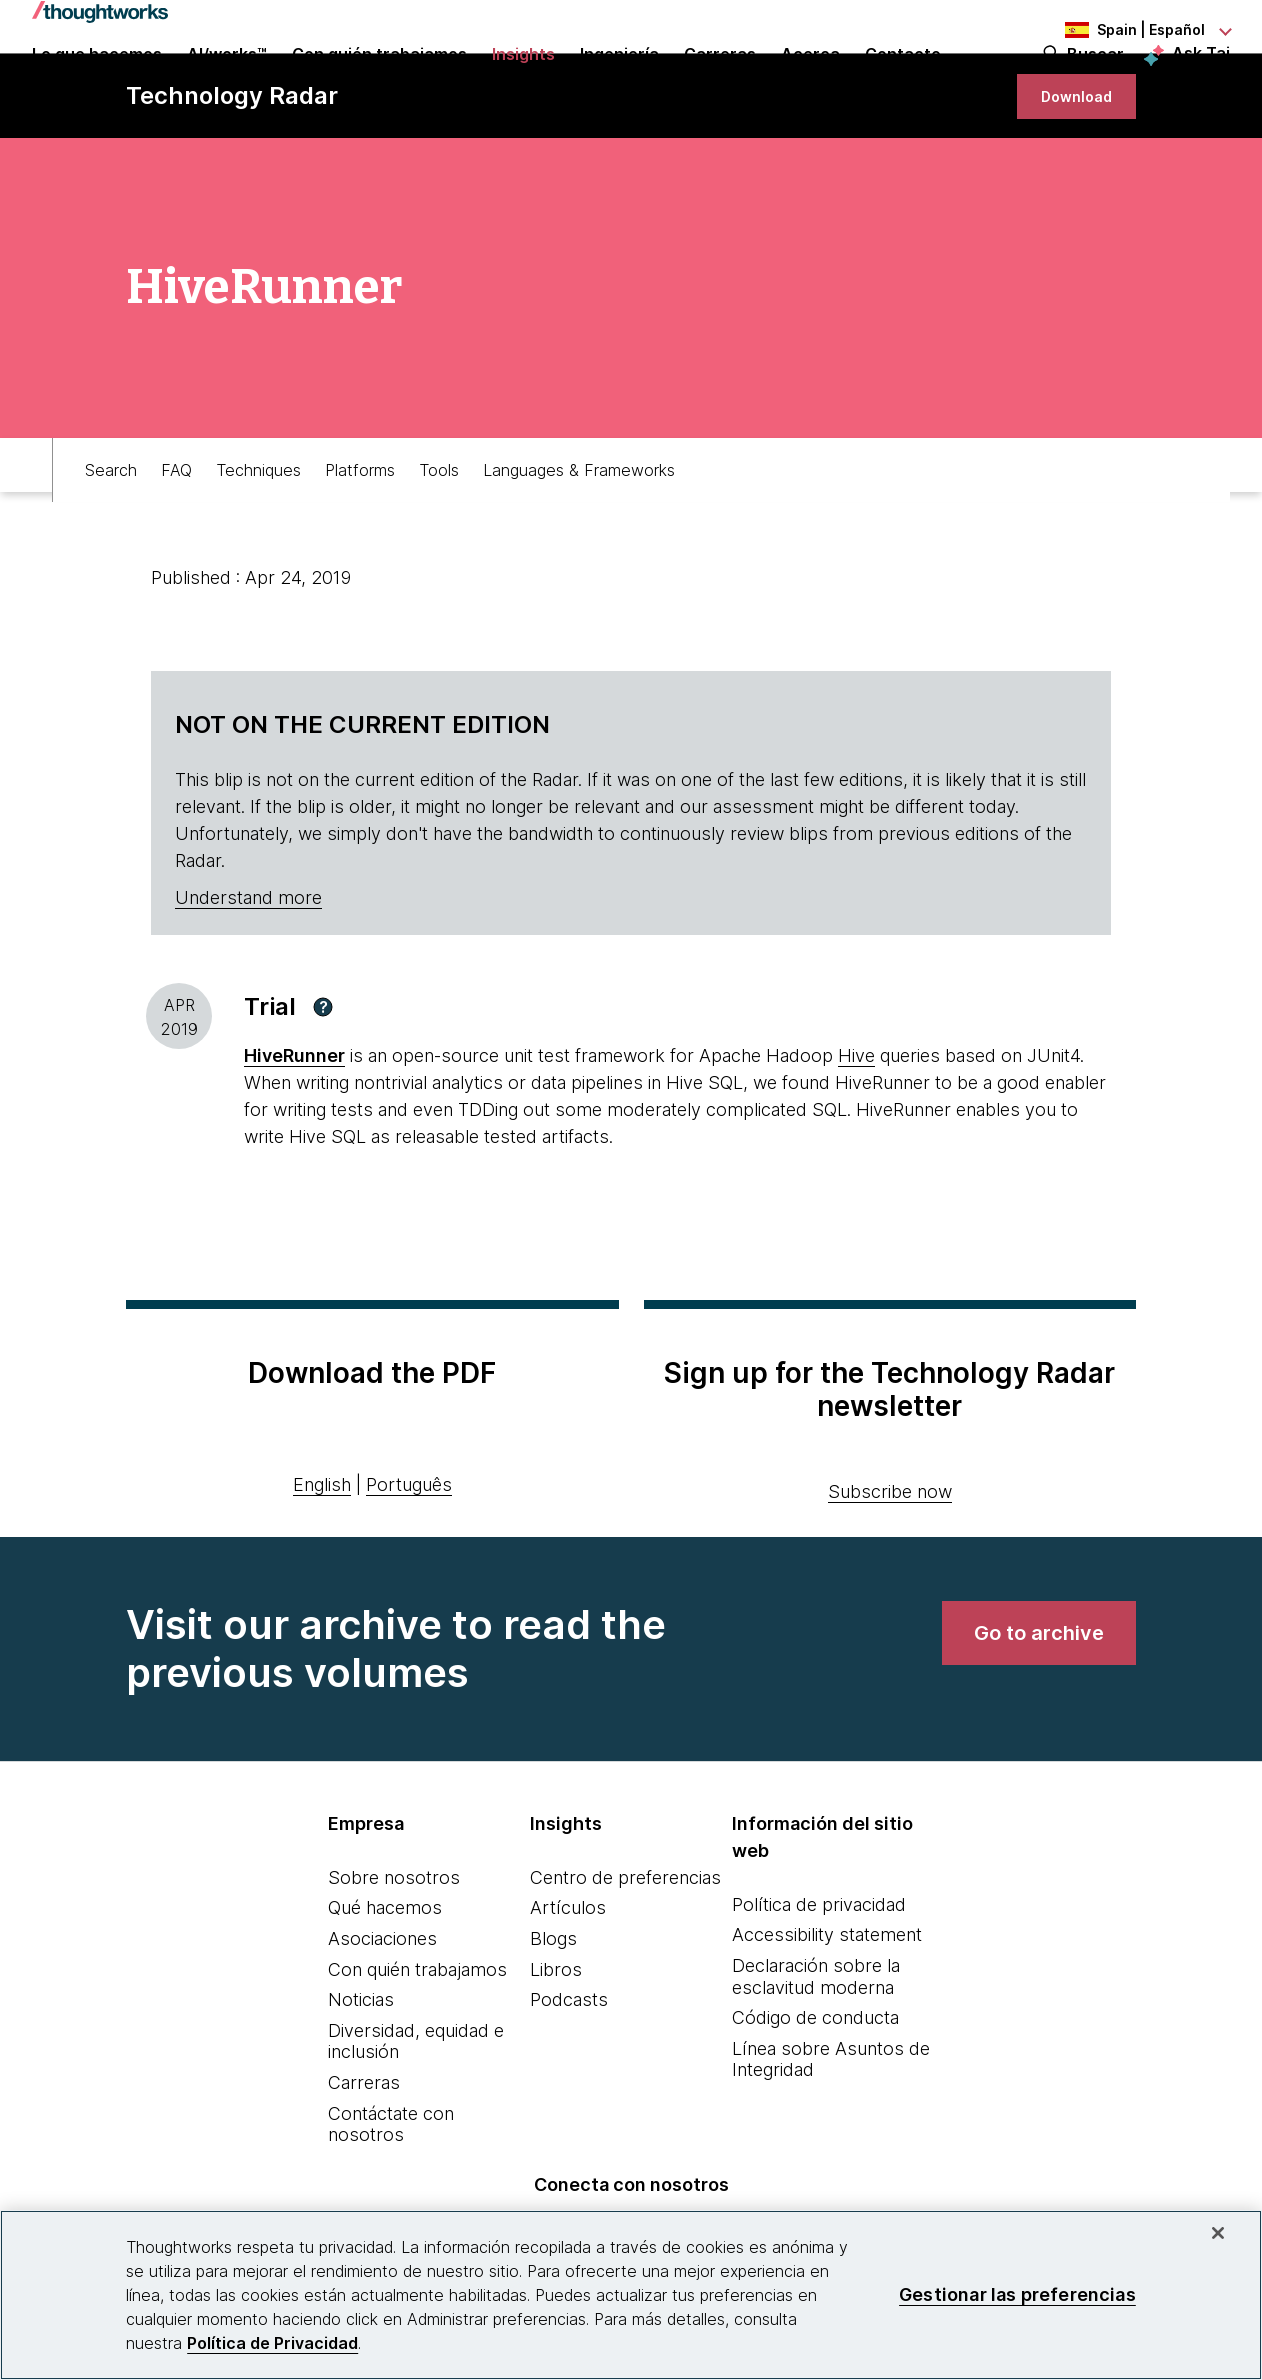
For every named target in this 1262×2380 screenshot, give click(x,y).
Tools (439, 536)
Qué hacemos (385, 1983)
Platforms (360, 536)
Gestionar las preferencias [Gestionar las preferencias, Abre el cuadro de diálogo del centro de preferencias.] (1017, 2294)
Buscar (1095, 82)
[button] (323, 1083)
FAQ (176, 536)
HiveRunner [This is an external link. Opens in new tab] (294, 1131)
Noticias (361, 2075)
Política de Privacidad (272, 2343)
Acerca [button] (810, 82)
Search (111, 536)
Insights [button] (523, 82)
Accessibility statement (827, 2010)
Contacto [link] (903, 82)
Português (409, 1560)
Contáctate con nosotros (391, 2200)
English (322, 1560)
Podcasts (569, 2075)
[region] (631, 2295)
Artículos (568, 1983)
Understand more (248, 973)
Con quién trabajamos (417, 2045)
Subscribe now (890, 1567)
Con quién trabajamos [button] (379, 82)
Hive (856, 1131)
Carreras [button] (720, 82)
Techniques (258, 536)
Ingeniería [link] (619, 82)
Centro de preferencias (625, 1953)
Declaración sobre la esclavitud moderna (816, 2052)
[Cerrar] (1218, 2233)
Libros (556, 2045)
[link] (1068, 162)
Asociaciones (382, 2014)
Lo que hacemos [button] (97, 82)
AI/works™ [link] (227, 82)
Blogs (553, 2014)
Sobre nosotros (394, 1953)
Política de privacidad (819, 1980)
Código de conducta (815, 2093)
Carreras (364, 2158)
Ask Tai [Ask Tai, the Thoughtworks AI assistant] (1201, 81)
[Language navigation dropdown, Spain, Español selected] (1120, 30)
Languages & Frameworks (579, 536)
